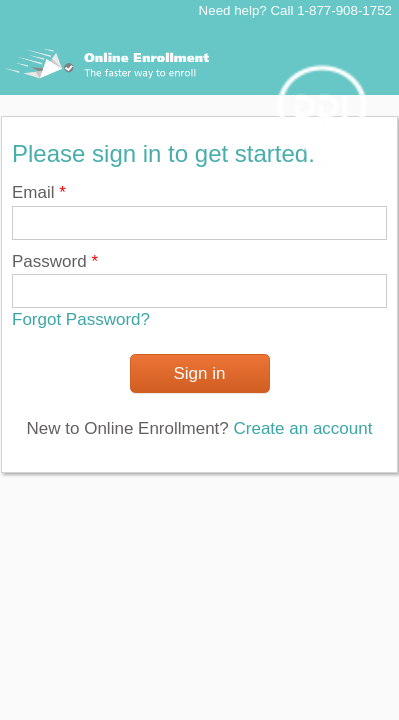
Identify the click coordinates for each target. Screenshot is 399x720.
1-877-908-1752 (344, 10)
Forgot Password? (81, 319)
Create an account (303, 428)
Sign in (200, 373)
